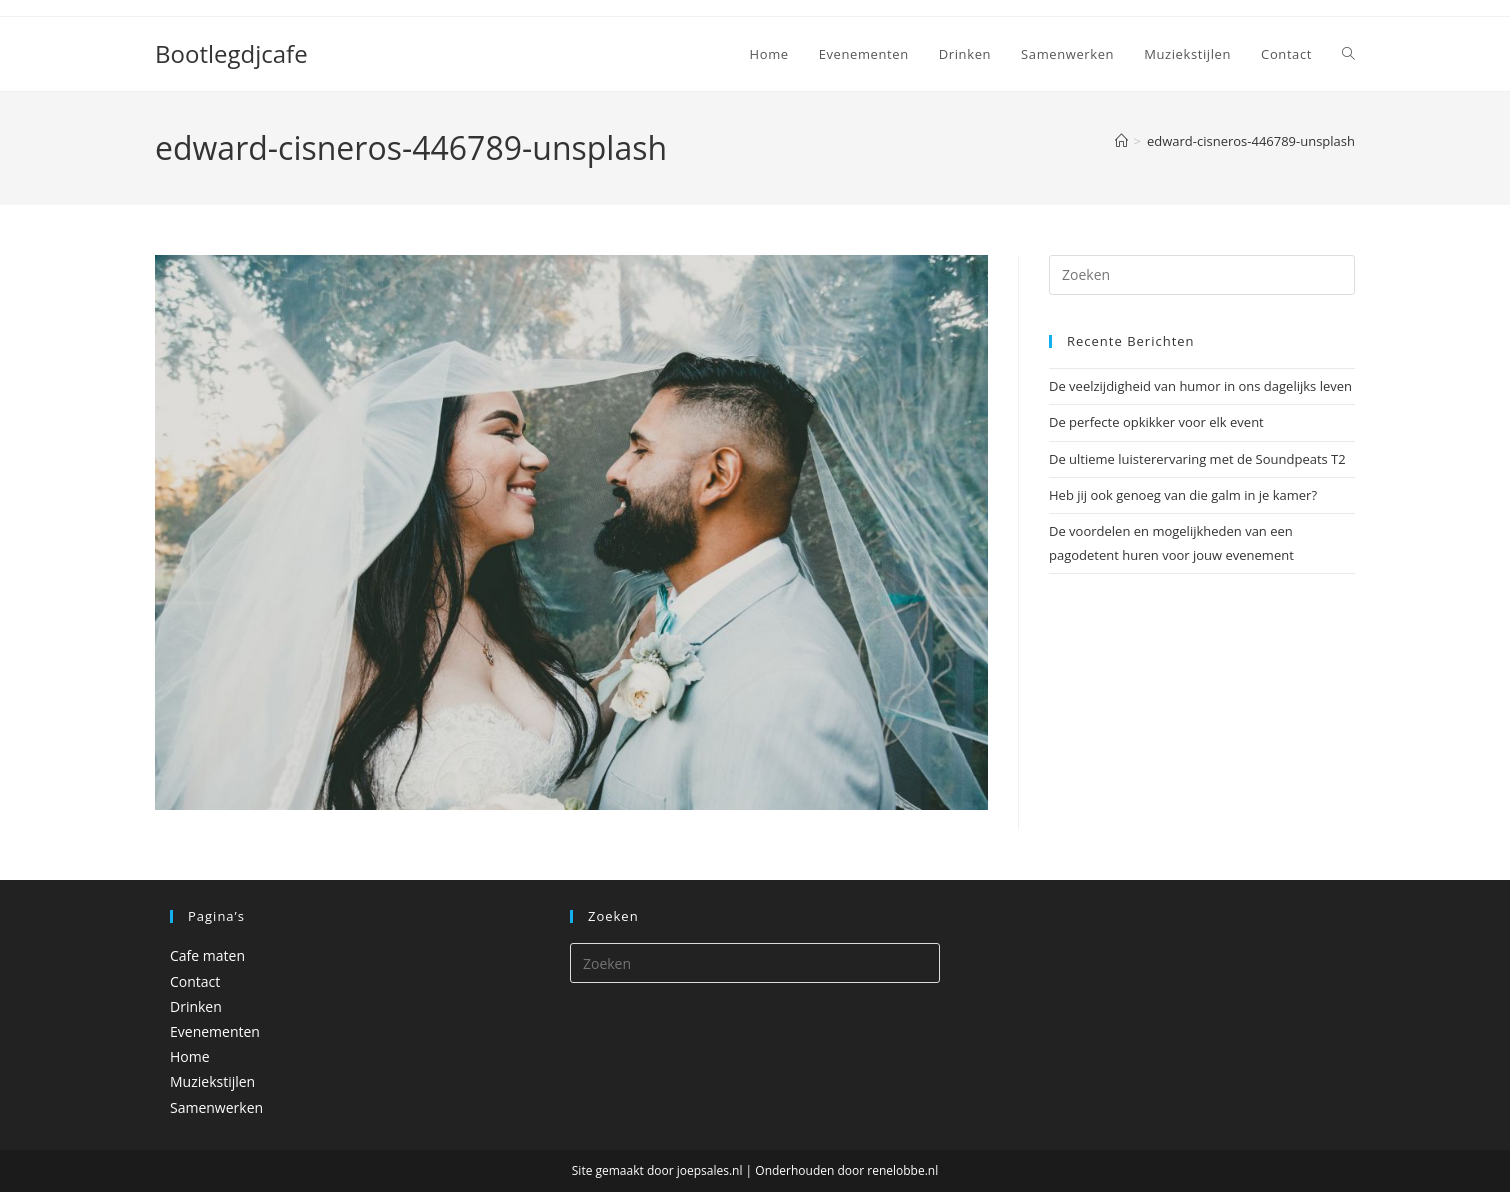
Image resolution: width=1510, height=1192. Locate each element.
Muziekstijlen (212, 1081)
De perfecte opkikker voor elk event (1156, 422)
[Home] (1121, 141)
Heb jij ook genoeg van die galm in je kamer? (1183, 495)
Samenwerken (216, 1107)
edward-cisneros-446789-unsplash (1251, 141)
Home (190, 1056)
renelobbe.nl (902, 1170)
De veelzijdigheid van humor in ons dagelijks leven (1200, 386)
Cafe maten (207, 955)
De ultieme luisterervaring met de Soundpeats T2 (1197, 459)
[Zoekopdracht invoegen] (1202, 275)
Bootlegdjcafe (231, 53)
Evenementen (215, 1031)
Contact (195, 981)
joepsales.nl (710, 1170)
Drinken (196, 1006)
